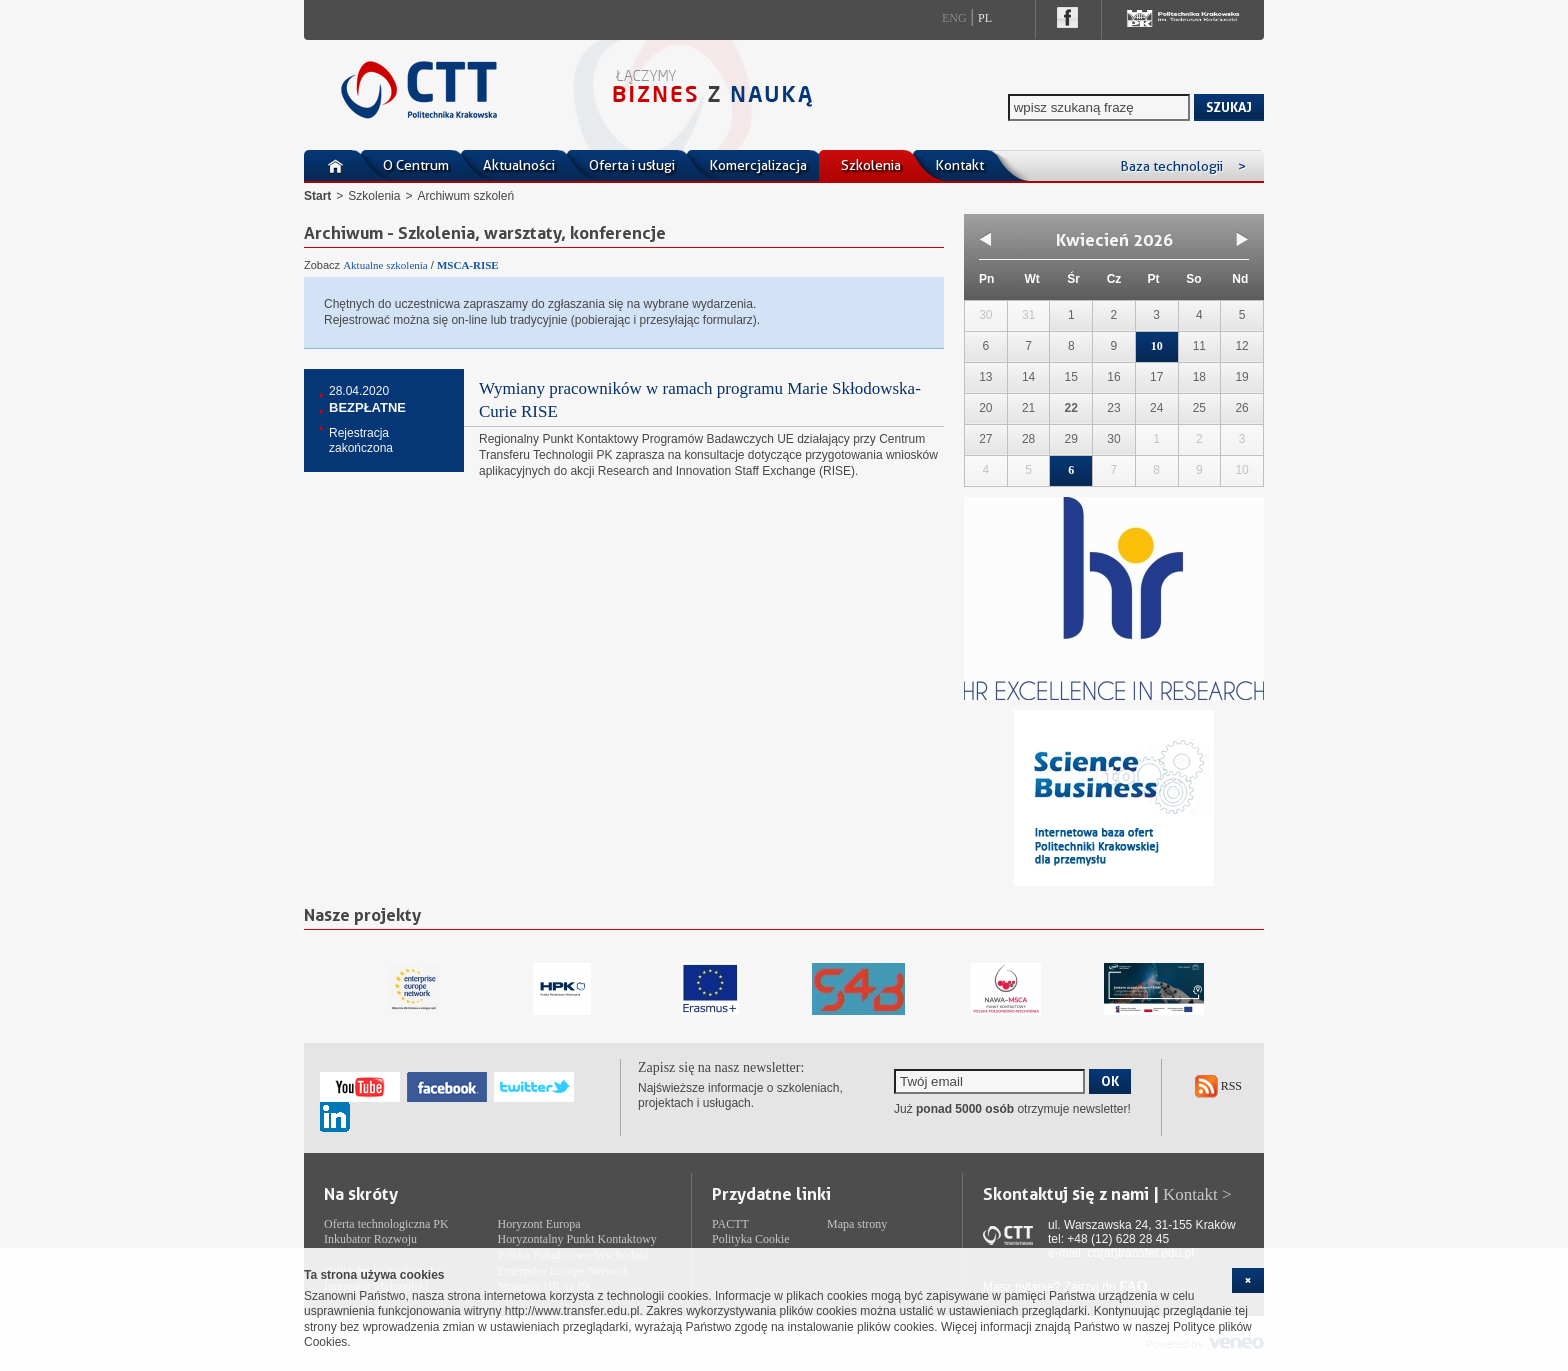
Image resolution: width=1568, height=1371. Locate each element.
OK (1110, 1081)
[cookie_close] (1248, 1280)
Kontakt (959, 165)
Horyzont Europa (539, 1224)
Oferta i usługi (632, 165)
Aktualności (519, 165)
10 (1157, 346)
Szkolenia (871, 165)
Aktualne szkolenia (385, 265)
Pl (985, 18)
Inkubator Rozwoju (370, 1239)
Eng (954, 18)
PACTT (730, 1224)
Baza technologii (1183, 166)
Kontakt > (1197, 1194)
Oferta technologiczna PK (386, 1224)
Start (317, 196)
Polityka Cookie (751, 1239)
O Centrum (416, 165)
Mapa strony (857, 1224)
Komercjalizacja (758, 165)
